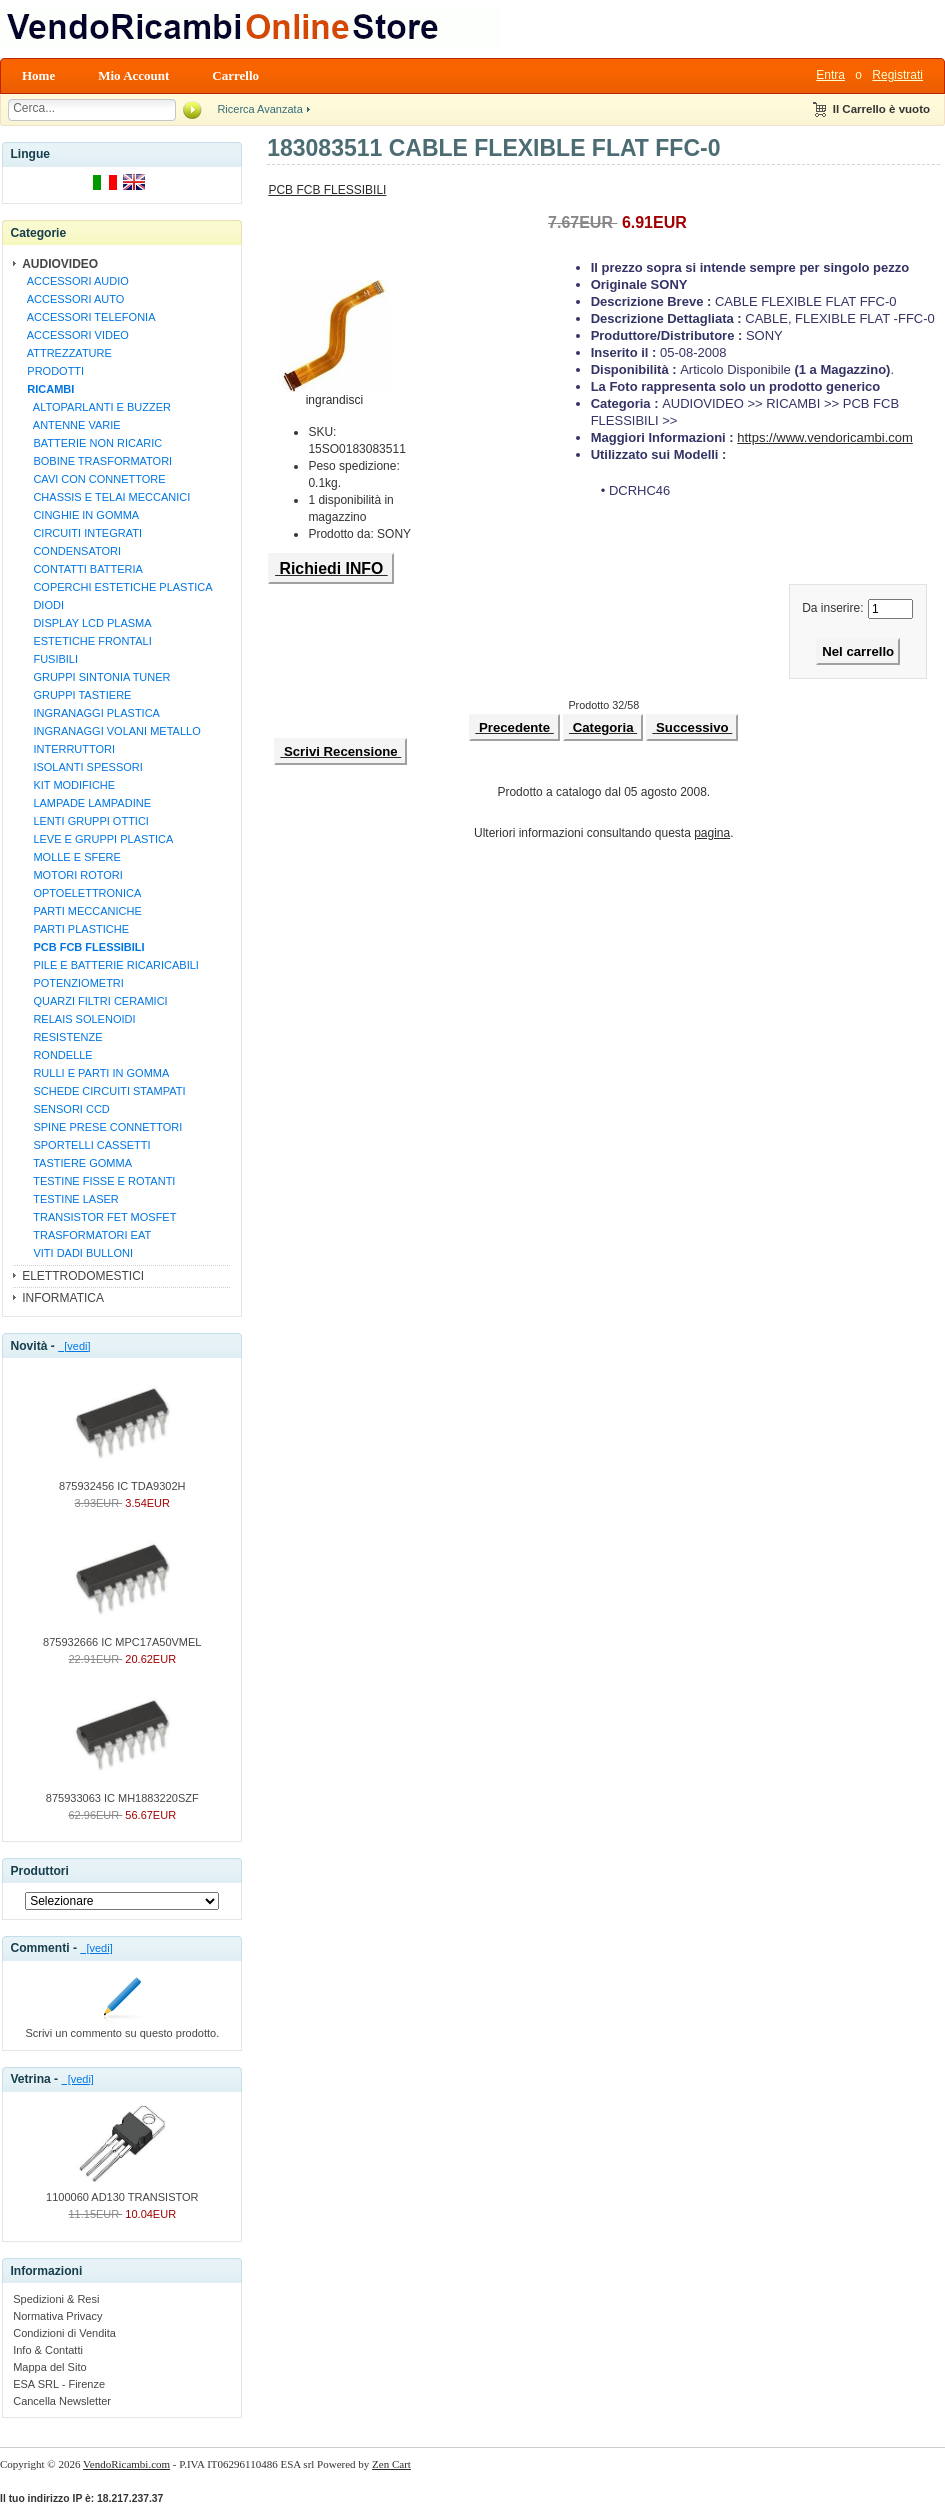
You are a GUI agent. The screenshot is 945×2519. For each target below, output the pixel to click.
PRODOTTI (52, 371)
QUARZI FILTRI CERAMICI (94, 1001)
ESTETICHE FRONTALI (86, 641)
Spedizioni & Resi (56, 2299)
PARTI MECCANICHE (81, 911)
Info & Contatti (48, 2350)
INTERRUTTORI (68, 749)
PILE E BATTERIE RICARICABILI (110, 965)
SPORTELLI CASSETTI (85, 1145)
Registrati (897, 75)
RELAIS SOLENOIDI (78, 1019)
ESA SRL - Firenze (59, 2384)
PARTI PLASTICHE (75, 929)
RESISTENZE (61, 1037)
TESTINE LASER (70, 1199)
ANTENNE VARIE (70, 425)
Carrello (235, 75)
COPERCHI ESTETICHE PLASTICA (116, 587)
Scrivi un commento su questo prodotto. (122, 2027)
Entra (830, 75)
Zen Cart (391, 2464)
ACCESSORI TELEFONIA (88, 317)
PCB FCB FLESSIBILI (327, 190)
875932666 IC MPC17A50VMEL (122, 1636)
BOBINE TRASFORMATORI (96, 461)
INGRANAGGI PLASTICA (90, 713)
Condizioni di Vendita (64, 2333)
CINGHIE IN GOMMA (80, 515)
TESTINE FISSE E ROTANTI (98, 1181)
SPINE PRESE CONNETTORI (101, 1127)
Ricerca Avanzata (259, 109)
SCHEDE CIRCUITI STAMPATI (103, 1091)
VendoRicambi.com (126, 2464)
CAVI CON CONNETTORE (93, 479)
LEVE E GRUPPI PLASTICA (97, 839)
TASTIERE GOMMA (76, 1163)
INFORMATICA (63, 1298)
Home (38, 75)
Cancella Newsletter (62, 2401)
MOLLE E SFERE (71, 857)
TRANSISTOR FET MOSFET (98, 1217)
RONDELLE (57, 1055)
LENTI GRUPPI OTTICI (85, 821)
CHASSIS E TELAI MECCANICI (105, 497)
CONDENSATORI (71, 551)
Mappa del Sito (49, 2367)
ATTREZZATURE (66, 353)
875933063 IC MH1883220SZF (122, 1792)
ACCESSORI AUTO (72, 299)
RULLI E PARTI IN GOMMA (95, 1073)
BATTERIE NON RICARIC (91, 443)
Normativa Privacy (57, 2316)
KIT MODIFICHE (68, 785)
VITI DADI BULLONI (77, 1253)
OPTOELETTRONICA (81, 893)
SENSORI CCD (65, 1109)
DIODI (42, 605)
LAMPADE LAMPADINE (86, 803)
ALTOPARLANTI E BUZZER (96, 407)
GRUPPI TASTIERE (76, 695)
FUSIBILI (49, 659)
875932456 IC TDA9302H (122, 1480)
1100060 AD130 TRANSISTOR (122, 2191)
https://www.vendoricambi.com (825, 437)
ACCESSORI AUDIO (75, 281)
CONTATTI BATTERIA (82, 569)
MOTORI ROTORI (72, 875)
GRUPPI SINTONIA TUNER (95, 677)
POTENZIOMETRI (72, 983)
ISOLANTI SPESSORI (82, 767)
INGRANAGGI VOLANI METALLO (111, 731)
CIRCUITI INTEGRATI (81, 533)
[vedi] (74, 1346)
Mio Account (133, 75)
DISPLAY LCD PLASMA (86, 623)
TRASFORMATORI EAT (86, 1235)
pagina (712, 833)
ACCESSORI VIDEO (75, 335)
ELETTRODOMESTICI (83, 1276)
